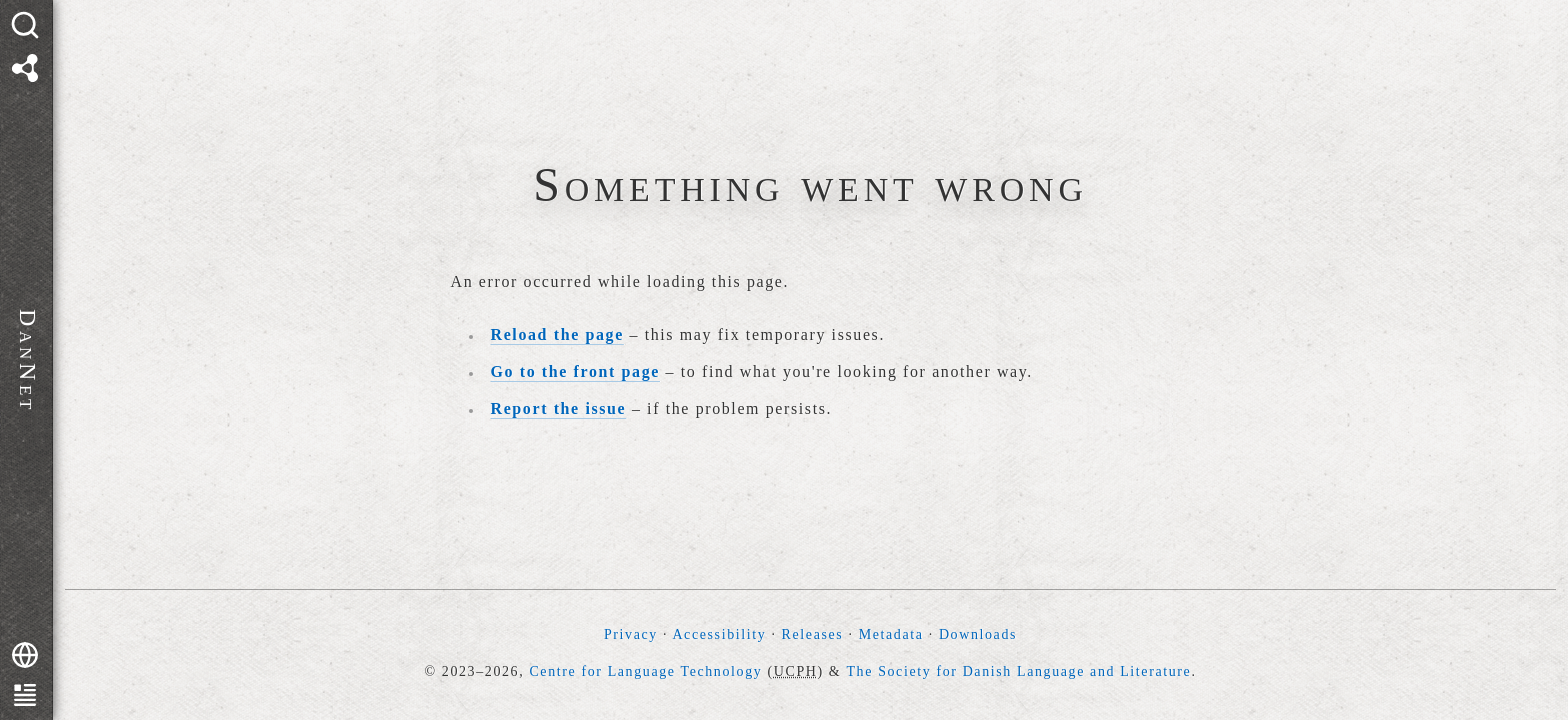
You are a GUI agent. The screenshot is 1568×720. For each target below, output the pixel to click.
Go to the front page (575, 371)
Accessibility (719, 634)
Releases (813, 634)
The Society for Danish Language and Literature (1018, 671)
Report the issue (559, 408)
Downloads (978, 634)
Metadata (891, 634)
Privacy (631, 634)
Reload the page (557, 334)
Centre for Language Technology (645, 671)
